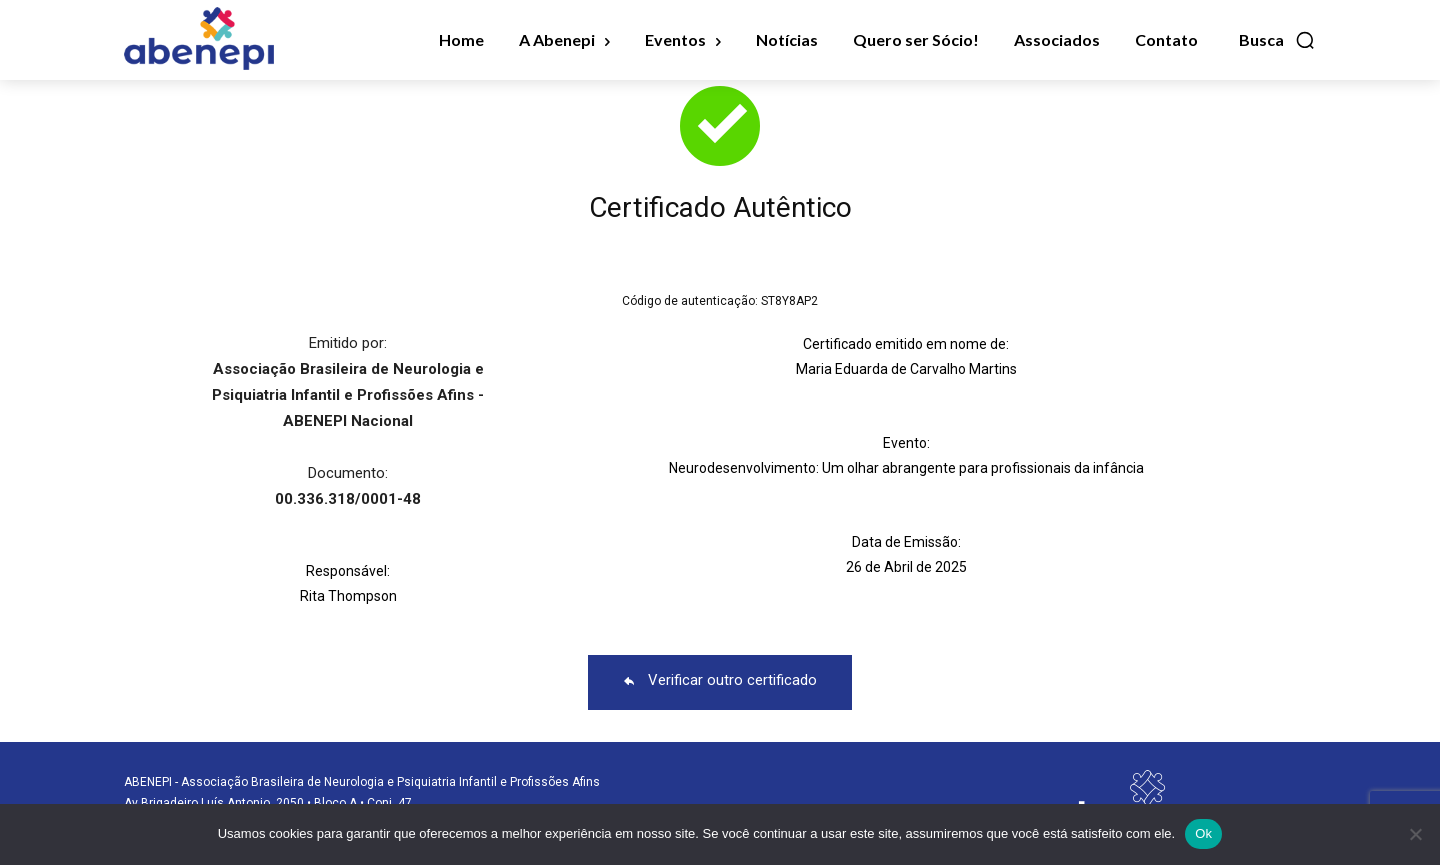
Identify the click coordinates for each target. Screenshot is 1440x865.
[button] (1277, 40)
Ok (1203, 833)
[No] (1415, 834)
